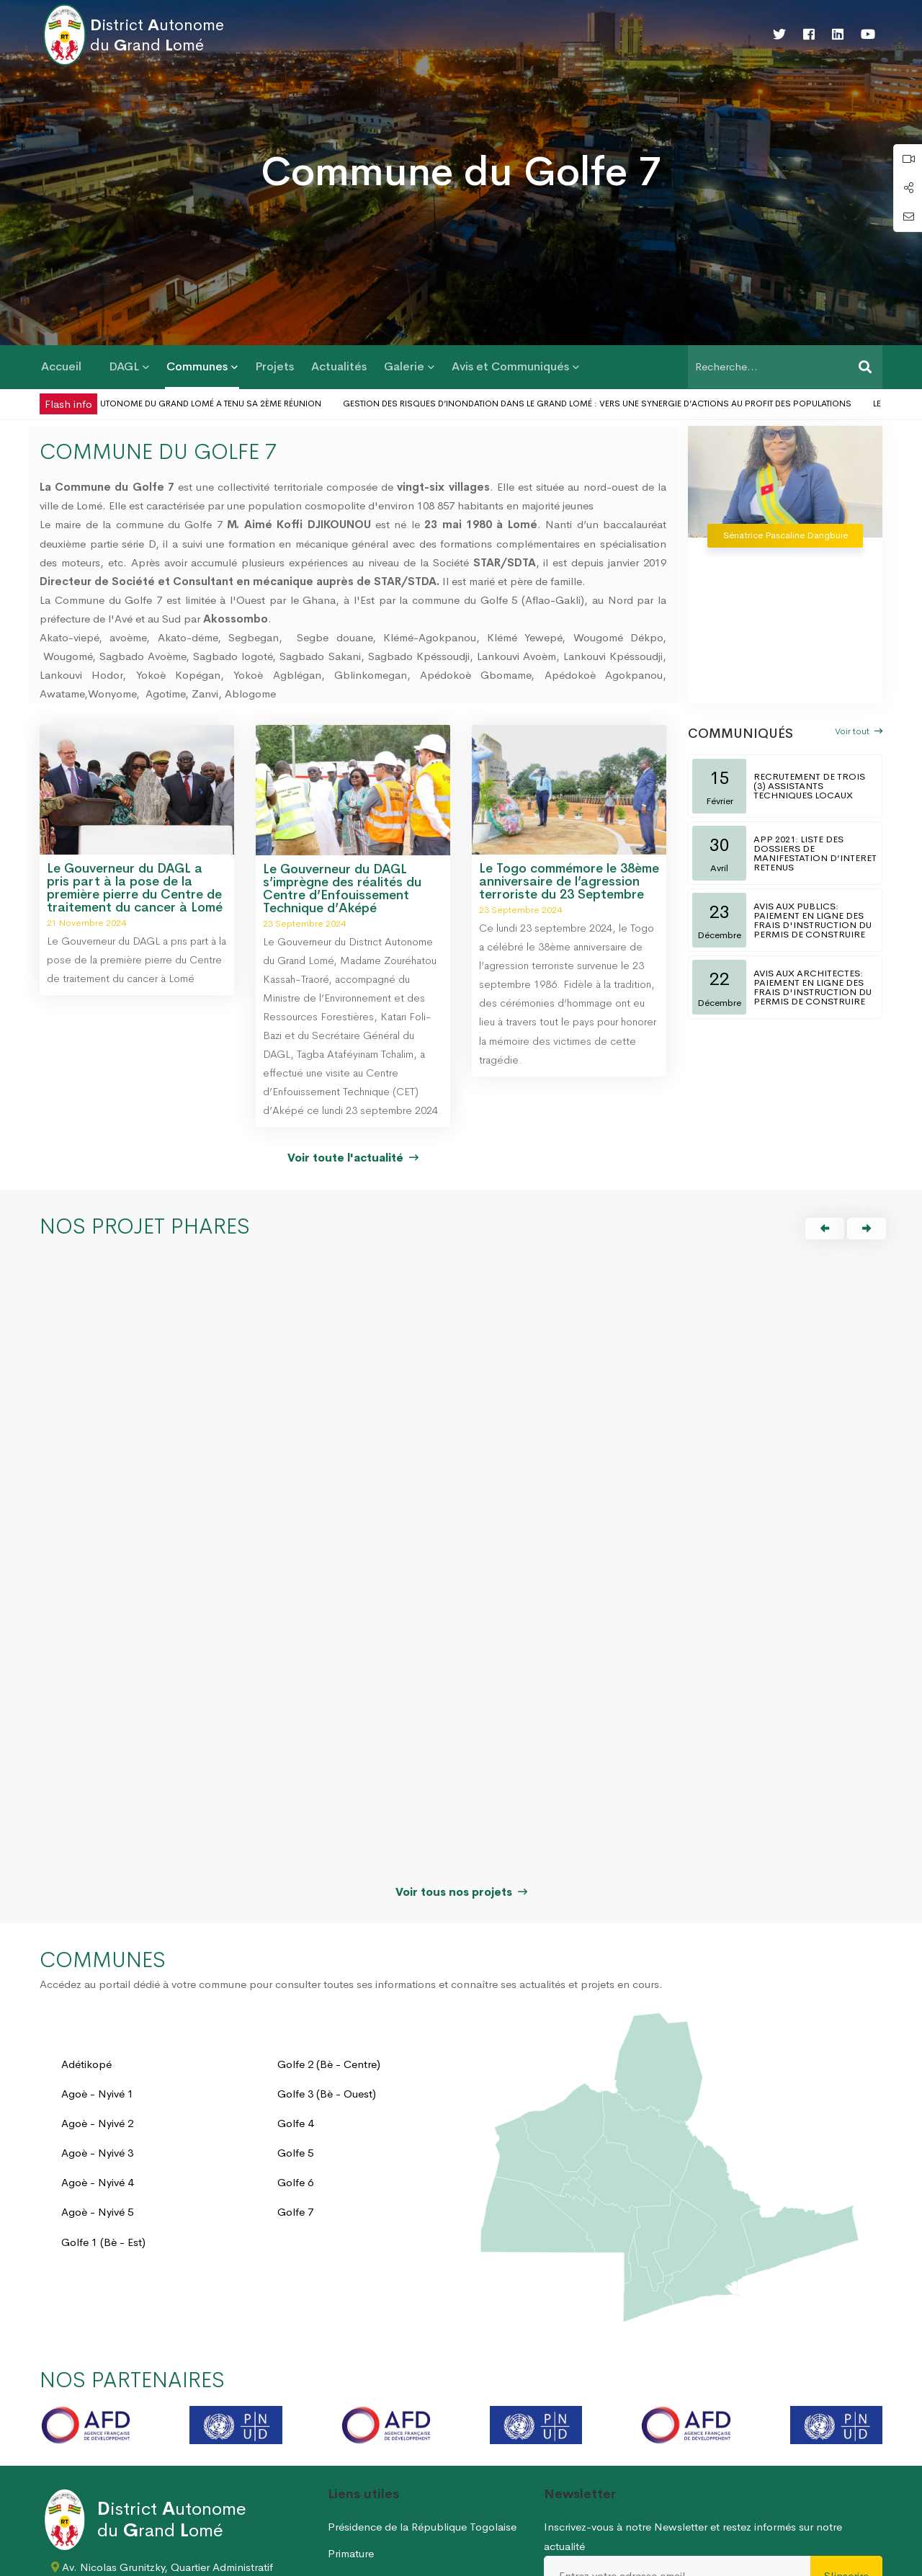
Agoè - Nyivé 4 (97, 2014)
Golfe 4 (295, 1955)
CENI (341, 2462)
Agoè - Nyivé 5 (97, 2044)
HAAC (343, 2436)
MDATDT (350, 2488)
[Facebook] (809, 35)
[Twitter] (779, 35)
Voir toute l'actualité (353, 1157)
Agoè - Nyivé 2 (97, 1955)
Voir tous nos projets (461, 1723)
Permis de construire (377, 2514)
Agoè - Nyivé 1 (97, 1925)
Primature (351, 2385)
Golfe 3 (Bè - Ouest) (326, 1925)
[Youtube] (868, 35)
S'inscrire (846, 2407)
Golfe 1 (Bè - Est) (103, 2073)
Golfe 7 (295, 2044)
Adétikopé (86, 1895)
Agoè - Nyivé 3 (97, 1985)
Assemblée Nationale (379, 2410)
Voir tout (858, 731)
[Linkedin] (838, 35)
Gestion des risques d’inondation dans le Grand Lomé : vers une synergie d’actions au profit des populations (621, 403)
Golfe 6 (295, 2014)
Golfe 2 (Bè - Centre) (328, 1895)
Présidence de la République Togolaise (422, 2359)
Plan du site (784, 2559)
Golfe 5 (295, 1985)
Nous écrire (854, 2559)
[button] (824, 1228)
